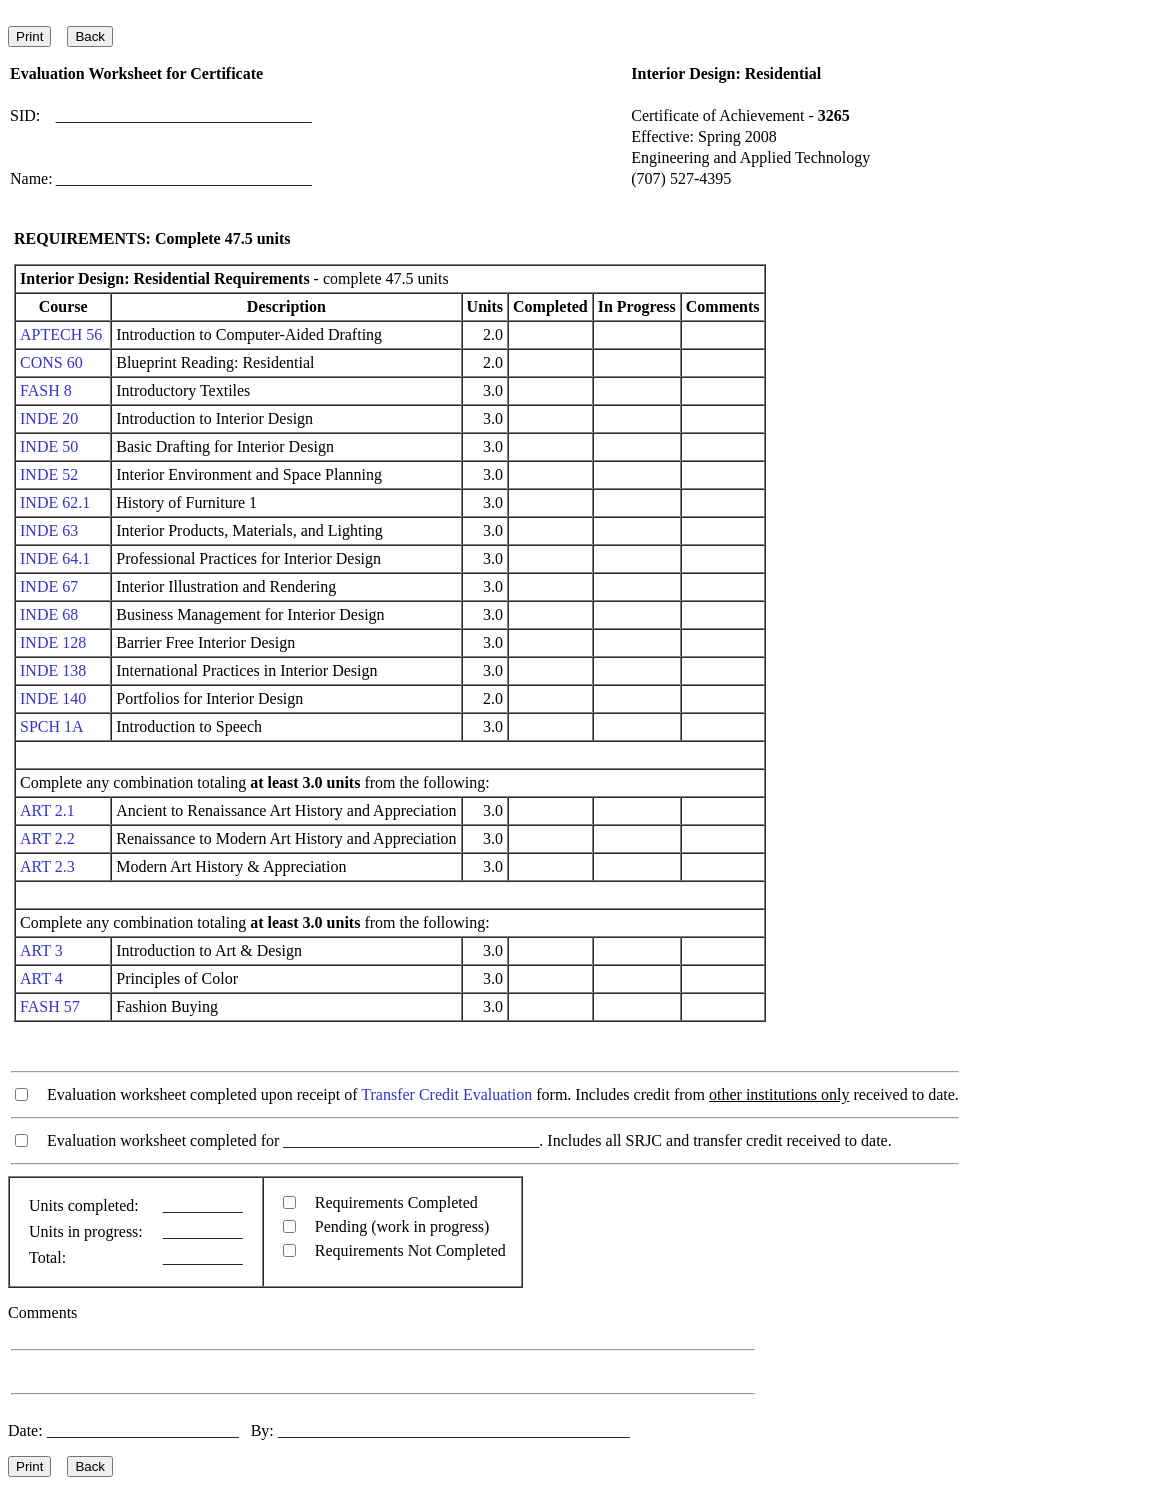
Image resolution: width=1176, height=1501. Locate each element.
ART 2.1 (47, 810)
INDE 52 (49, 474)
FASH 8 (46, 390)
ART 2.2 (47, 838)
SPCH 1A (51, 726)
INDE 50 (49, 446)
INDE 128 (53, 642)
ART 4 (41, 978)
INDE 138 (53, 670)
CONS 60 (51, 362)
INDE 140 (53, 698)
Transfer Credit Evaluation (446, 1094)
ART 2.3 (47, 866)
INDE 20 (49, 418)
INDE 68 (49, 614)
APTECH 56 (61, 334)
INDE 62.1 (55, 502)
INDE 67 (49, 586)
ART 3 (41, 950)
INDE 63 (49, 530)
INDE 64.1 (55, 558)
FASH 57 (50, 1006)
